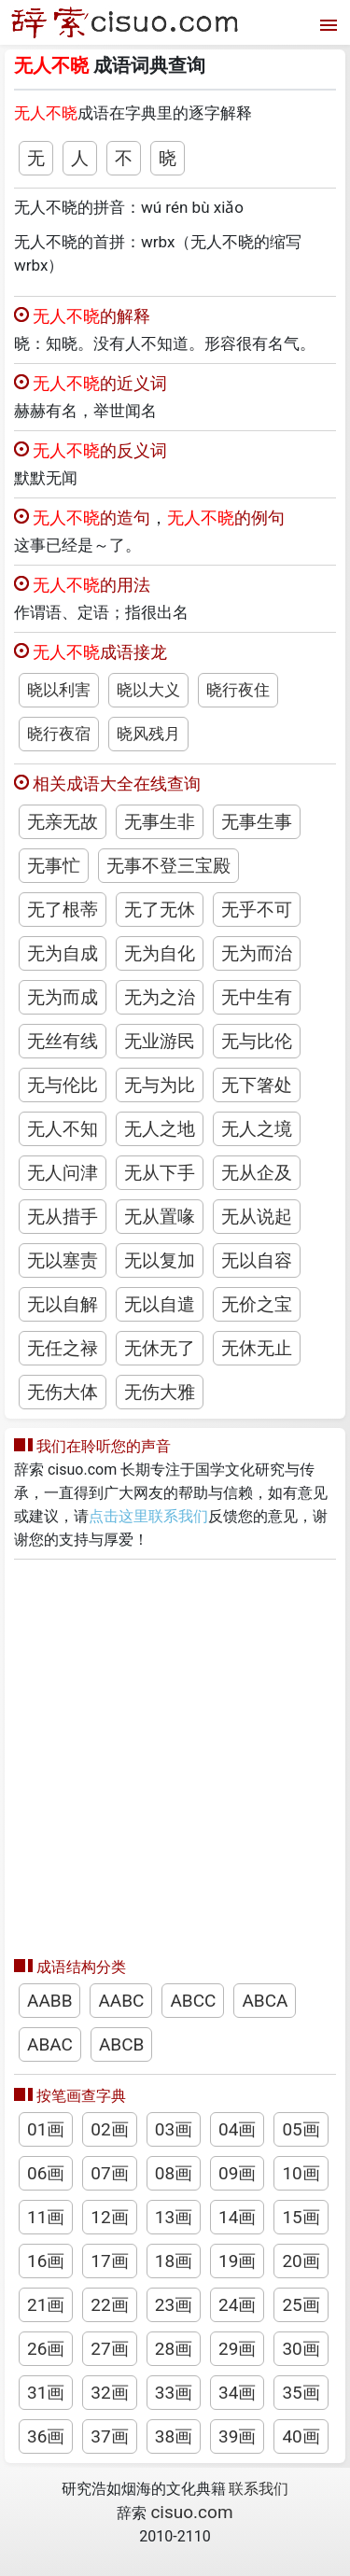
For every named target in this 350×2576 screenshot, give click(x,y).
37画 (109, 2436)
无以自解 (62, 1304)
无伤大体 (62, 1392)
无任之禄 (62, 1348)
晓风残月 (148, 733)
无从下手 (159, 1172)
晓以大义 (148, 689)
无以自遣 (159, 1304)
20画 (300, 2261)
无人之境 (256, 1129)
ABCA (264, 2000)
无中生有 (256, 997)
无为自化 (159, 953)
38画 (173, 2436)
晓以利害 (59, 689)
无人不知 (62, 1129)
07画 (109, 2173)
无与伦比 (62, 1085)
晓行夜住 (238, 689)
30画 (300, 2348)
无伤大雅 (159, 1392)
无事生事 (256, 822)
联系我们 (258, 2489)
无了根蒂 (62, 909)
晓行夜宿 (59, 733)
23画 (173, 2305)
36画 (45, 2436)
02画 (109, 2129)
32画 (109, 2392)
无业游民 (159, 1041)
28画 (173, 2348)
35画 (300, 2392)
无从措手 (62, 1216)
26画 (45, 2348)
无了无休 (159, 909)
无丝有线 (62, 1041)
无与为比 (159, 1085)
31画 (45, 2392)
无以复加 (159, 1260)
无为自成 (62, 953)
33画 (173, 2392)
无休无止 (256, 1348)
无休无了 (159, 1348)
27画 (109, 2348)
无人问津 (62, 1172)
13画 (173, 2217)
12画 (109, 2217)
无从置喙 (159, 1216)
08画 (173, 2173)
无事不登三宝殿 (168, 865)
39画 (237, 2436)
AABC (121, 2000)
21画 (45, 2305)
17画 (109, 2261)
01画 (45, 2129)
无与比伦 (256, 1041)
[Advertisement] (175, 1753)
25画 (300, 2305)
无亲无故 (62, 822)
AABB (49, 2000)
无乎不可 (256, 909)
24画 (237, 2305)
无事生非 (159, 822)
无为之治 (159, 997)
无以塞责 (62, 1260)
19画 (237, 2261)
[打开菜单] (326, 23)
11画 (45, 2217)
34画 (237, 2392)
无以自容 (256, 1260)
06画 (45, 2173)
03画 (173, 2129)
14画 (237, 2217)
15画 (300, 2217)
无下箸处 (256, 1085)
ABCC (193, 2000)
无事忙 (53, 865)
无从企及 (256, 1172)
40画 (300, 2436)
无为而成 (62, 997)
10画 (300, 2173)
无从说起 (256, 1216)
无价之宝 (256, 1304)
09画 (237, 2173)
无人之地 (159, 1129)
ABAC (50, 2044)
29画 (237, 2348)
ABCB (121, 2044)
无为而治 (256, 953)
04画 (237, 2129)
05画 (300, 2129)
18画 (173, 2261)
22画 (109, 2305)
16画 (45, 2261)
